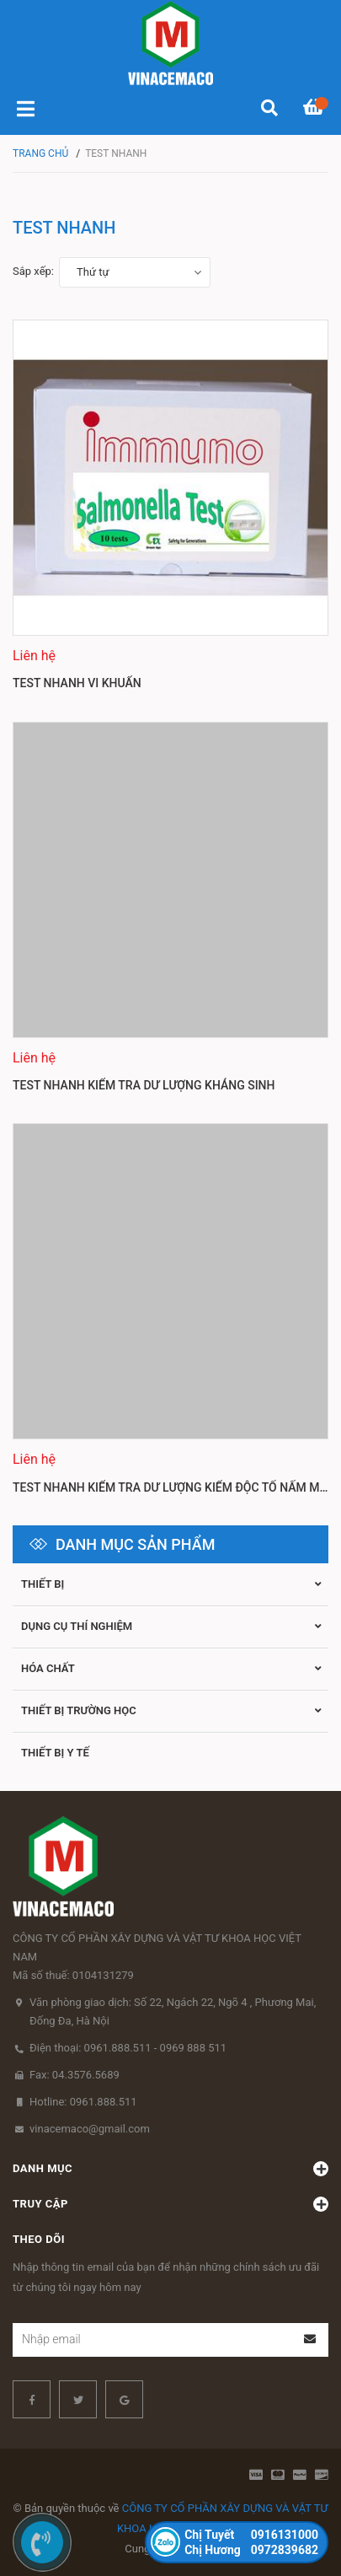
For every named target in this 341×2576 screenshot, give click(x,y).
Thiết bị (42, 1584)
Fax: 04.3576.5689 (74, 2074)
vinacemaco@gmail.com (89, 2128)
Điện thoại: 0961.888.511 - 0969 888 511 (127, 2047)
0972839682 (251, 2549)
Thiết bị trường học (78, 1710)
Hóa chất (48, 1668)
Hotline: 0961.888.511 (83, 2101)
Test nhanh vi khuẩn (77, 683)
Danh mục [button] (170, 2168)
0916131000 (251, 2534)
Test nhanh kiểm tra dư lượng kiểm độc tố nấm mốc (174, 1487)
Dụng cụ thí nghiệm (76, 1626)
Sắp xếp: (33, 271)
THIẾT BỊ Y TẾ (55, 1752)
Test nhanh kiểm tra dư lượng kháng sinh (143, 1085)
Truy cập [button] (170, 2204)
